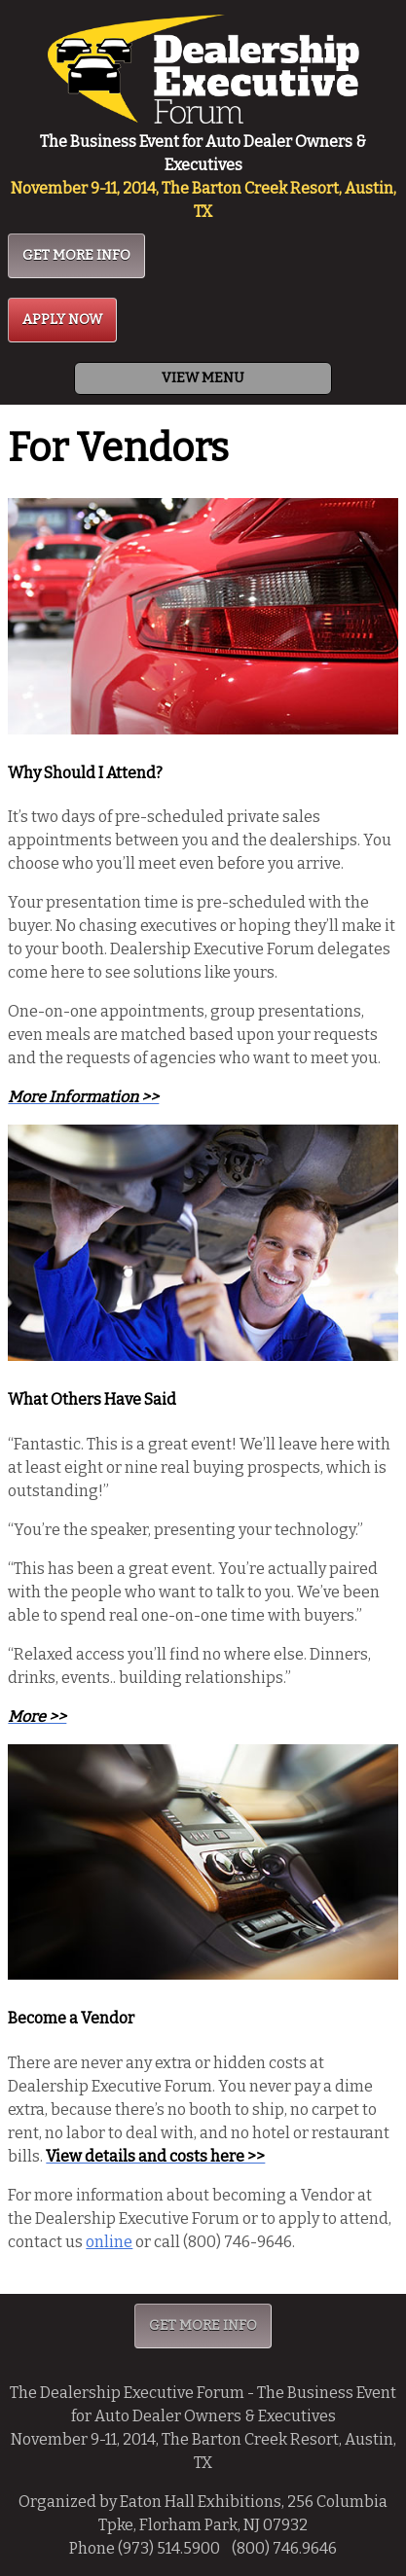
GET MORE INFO (76, 255)
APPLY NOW (62, 319)
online (109, 2242)
